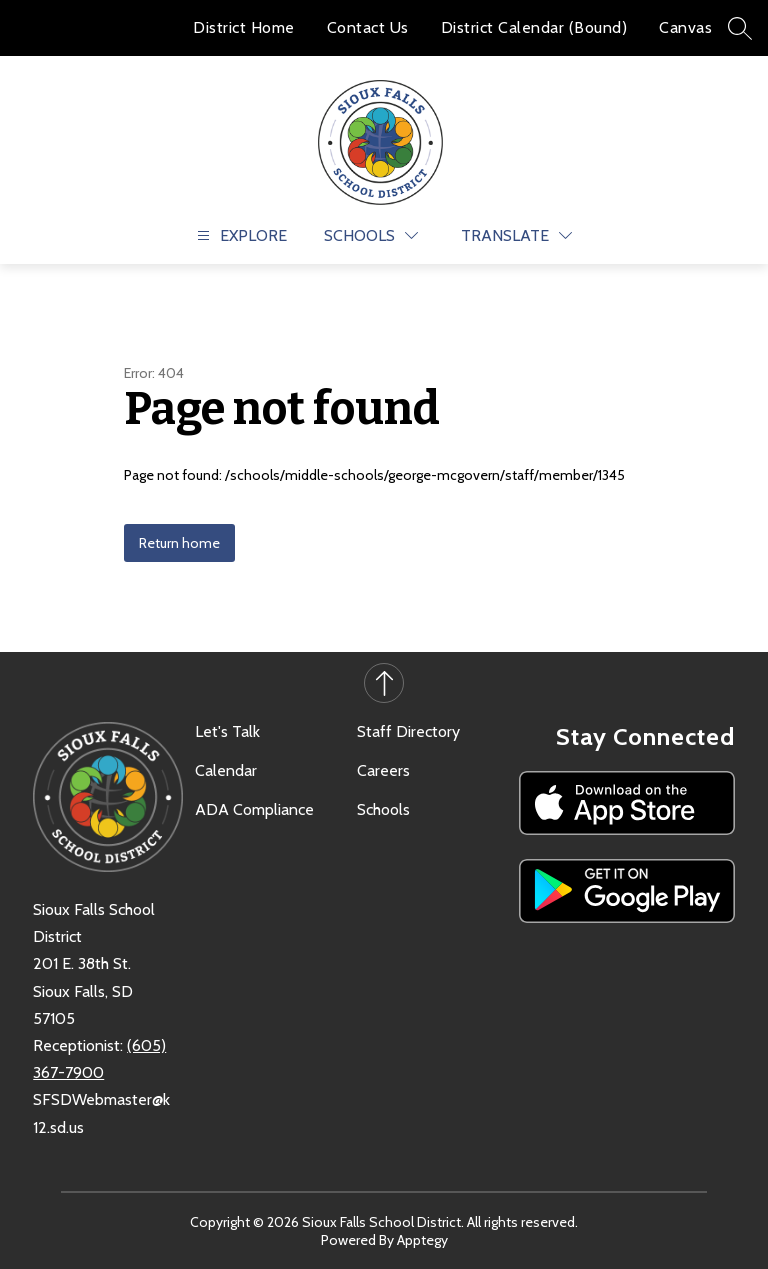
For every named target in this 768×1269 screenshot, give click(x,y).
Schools (383, 809)
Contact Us (368, 27)
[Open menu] (239, 235)
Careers (383, 770)
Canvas (685, 27)
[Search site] (740, 28)
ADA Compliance (254, 809)
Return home (179, 543)
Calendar (226, 770)
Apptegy (422, 1240)
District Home (244, 27)
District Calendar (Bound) (534, 27)
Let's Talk (227, 731)
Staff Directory (408, 731)
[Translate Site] (516, 235)
